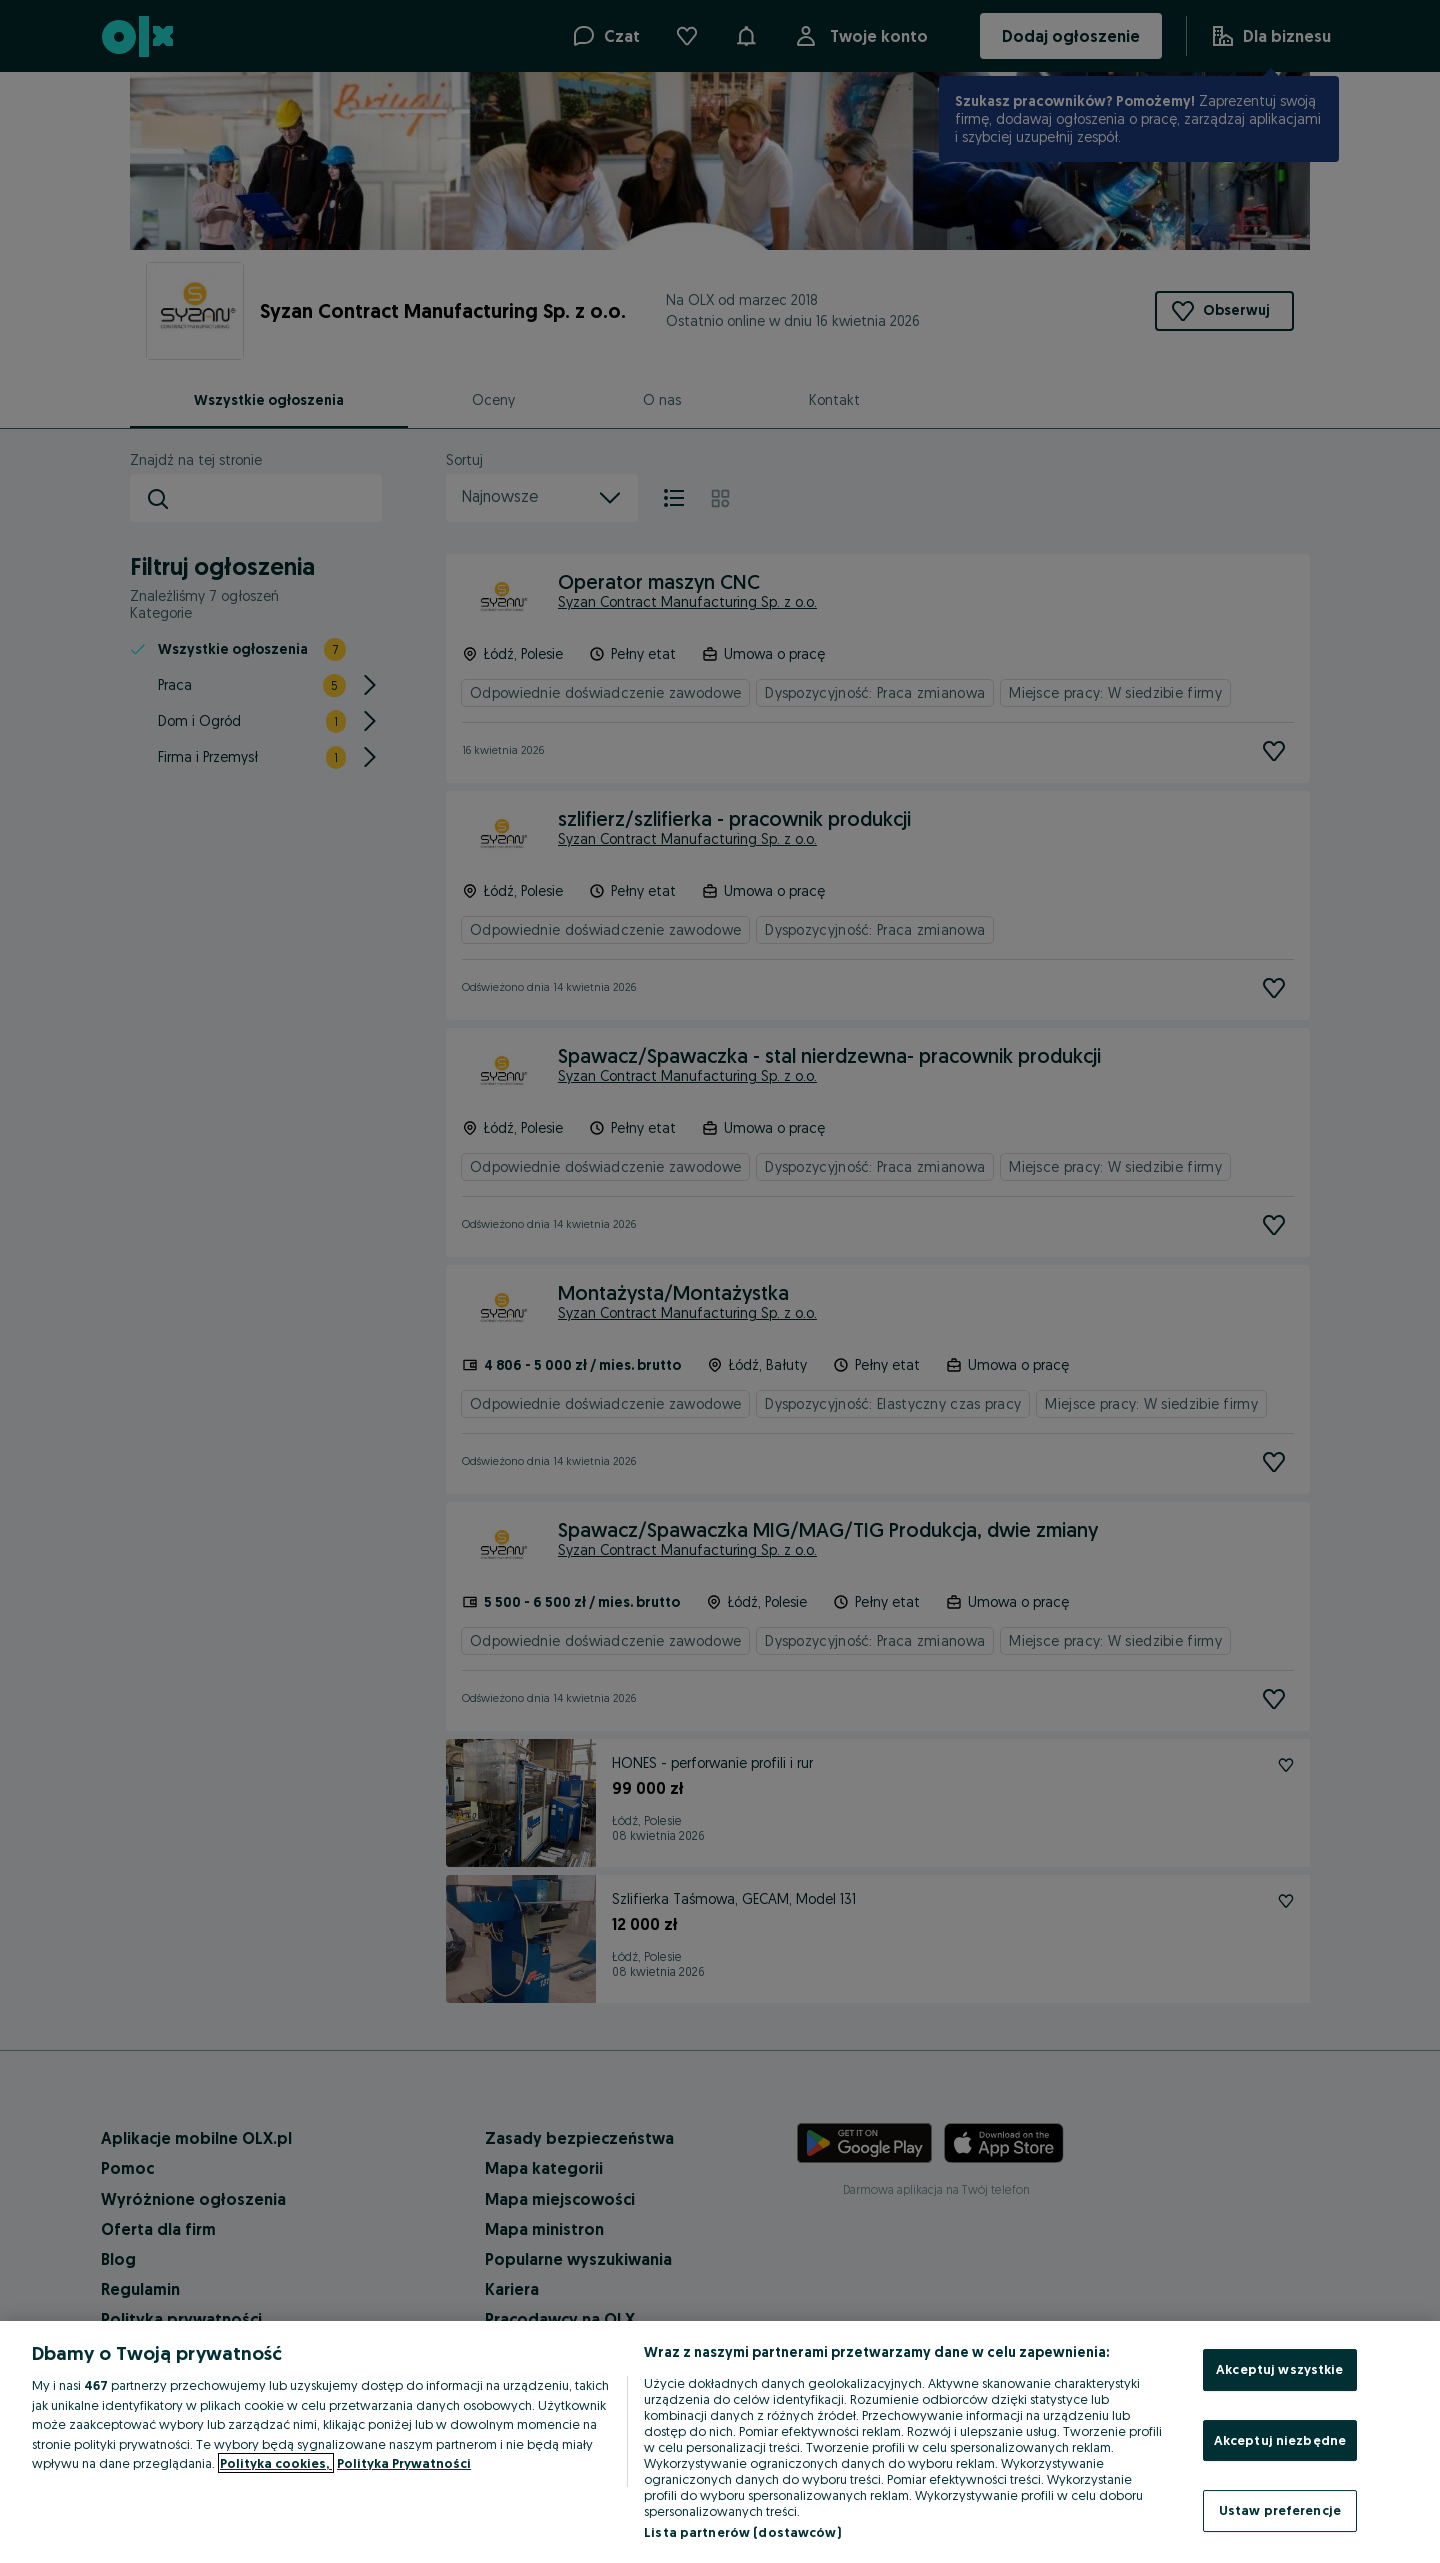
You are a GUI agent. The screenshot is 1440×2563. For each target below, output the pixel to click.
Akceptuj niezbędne (1280, 2440)
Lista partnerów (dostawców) (742, 2532)
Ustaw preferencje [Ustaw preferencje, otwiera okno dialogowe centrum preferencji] (1280, 2510)
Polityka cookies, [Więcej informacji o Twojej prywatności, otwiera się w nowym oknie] (276, 2463)
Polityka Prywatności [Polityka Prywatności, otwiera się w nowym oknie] (404, 2463)
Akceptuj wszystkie (1279, 2369)
